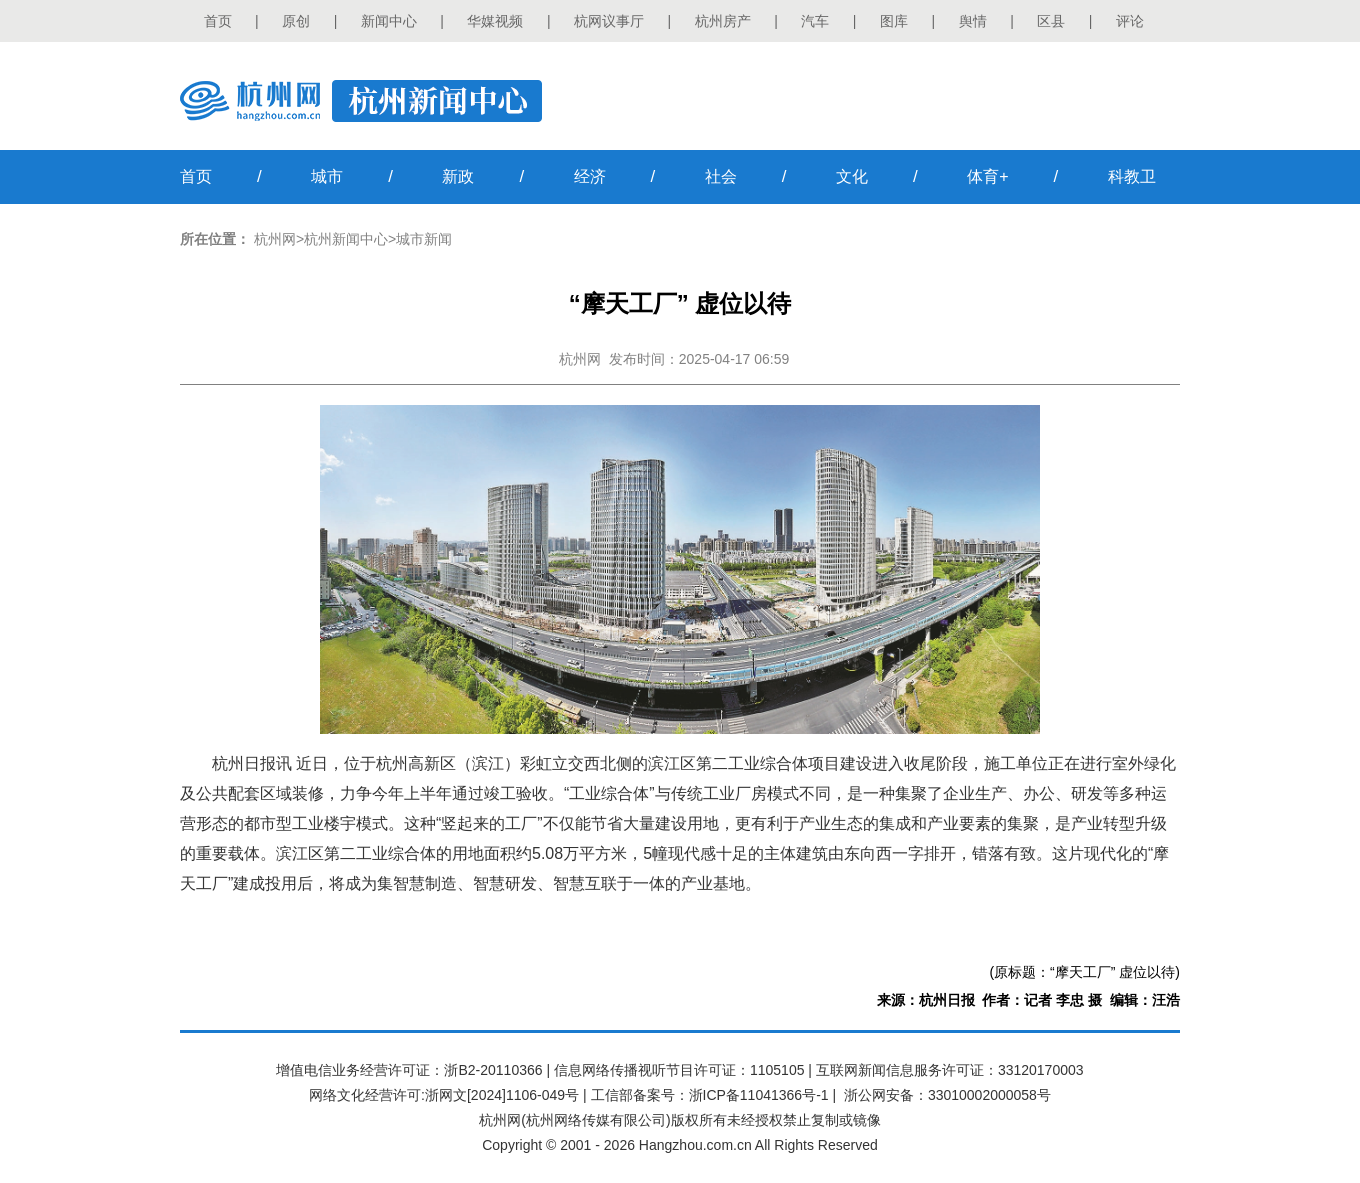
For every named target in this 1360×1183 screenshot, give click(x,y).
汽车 (815, 21)
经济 (590, 176)
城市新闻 (424, 239)
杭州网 (275, 239)
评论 (1130, 21)
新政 (458, 176)
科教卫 (1132, 176)
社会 (721, 176)
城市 (327, 176)
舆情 (973, 21)
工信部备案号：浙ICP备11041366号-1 (710, 1095)
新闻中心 (389, 21)
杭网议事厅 (609, 21)
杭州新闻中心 (346, 239)
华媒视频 (495, 21)
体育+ (987, 176)
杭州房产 (723, 21)
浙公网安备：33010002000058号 (947, 1095)
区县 (1051, 21)
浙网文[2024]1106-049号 (502, 1095)
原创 (296, 21)
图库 (894, 21)
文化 (852, 176)
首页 (218, 21)
